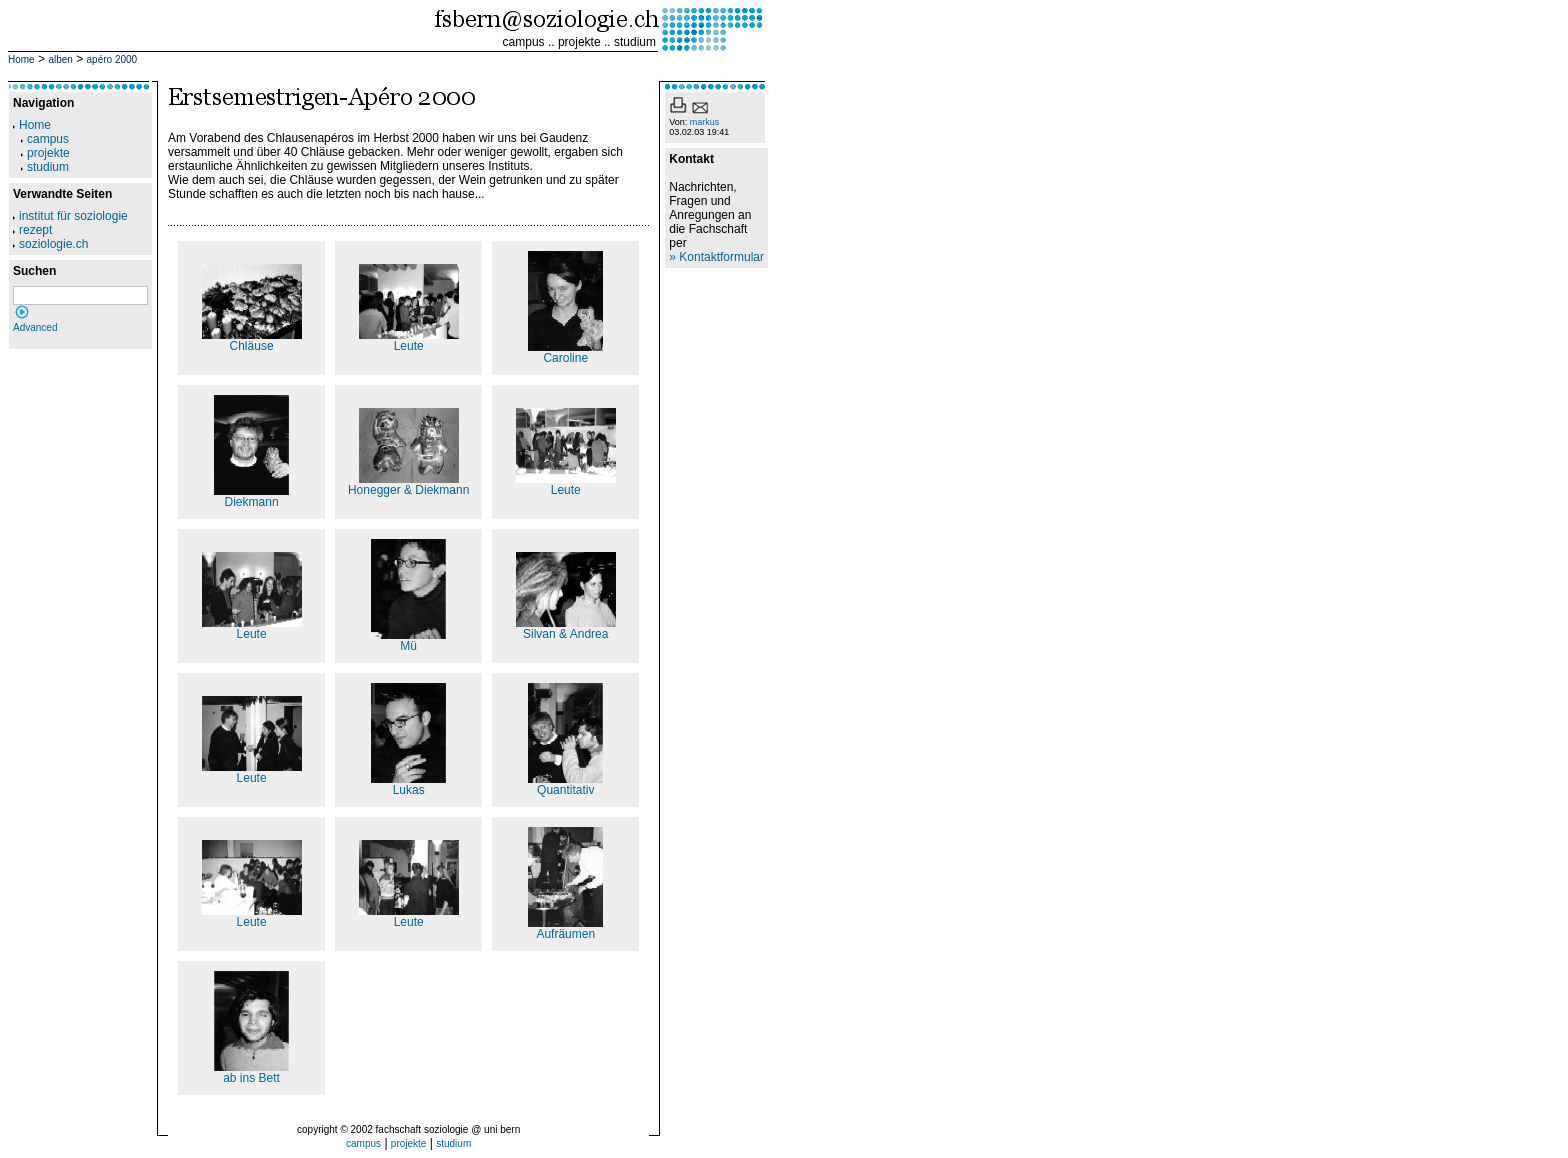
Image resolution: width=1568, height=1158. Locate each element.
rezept (32, 230)
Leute (409, 340)
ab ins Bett (251, 1072)
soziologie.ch (50, 244)
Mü (408, 640)
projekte (579, 42)
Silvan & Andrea (566, 628)
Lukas (408, 784)
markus (705, 122)
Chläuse (252, 340)
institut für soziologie (70, 216)
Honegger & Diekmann (408, 484)
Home (21, 59)
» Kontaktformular (716, 257)
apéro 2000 (112, 59)
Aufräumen (565, 928)
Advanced (35, 327)
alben (60, 59)
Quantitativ (565, 784)
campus (524, 42)
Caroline (565, 352)
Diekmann (251, 496)
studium (635, 42)
